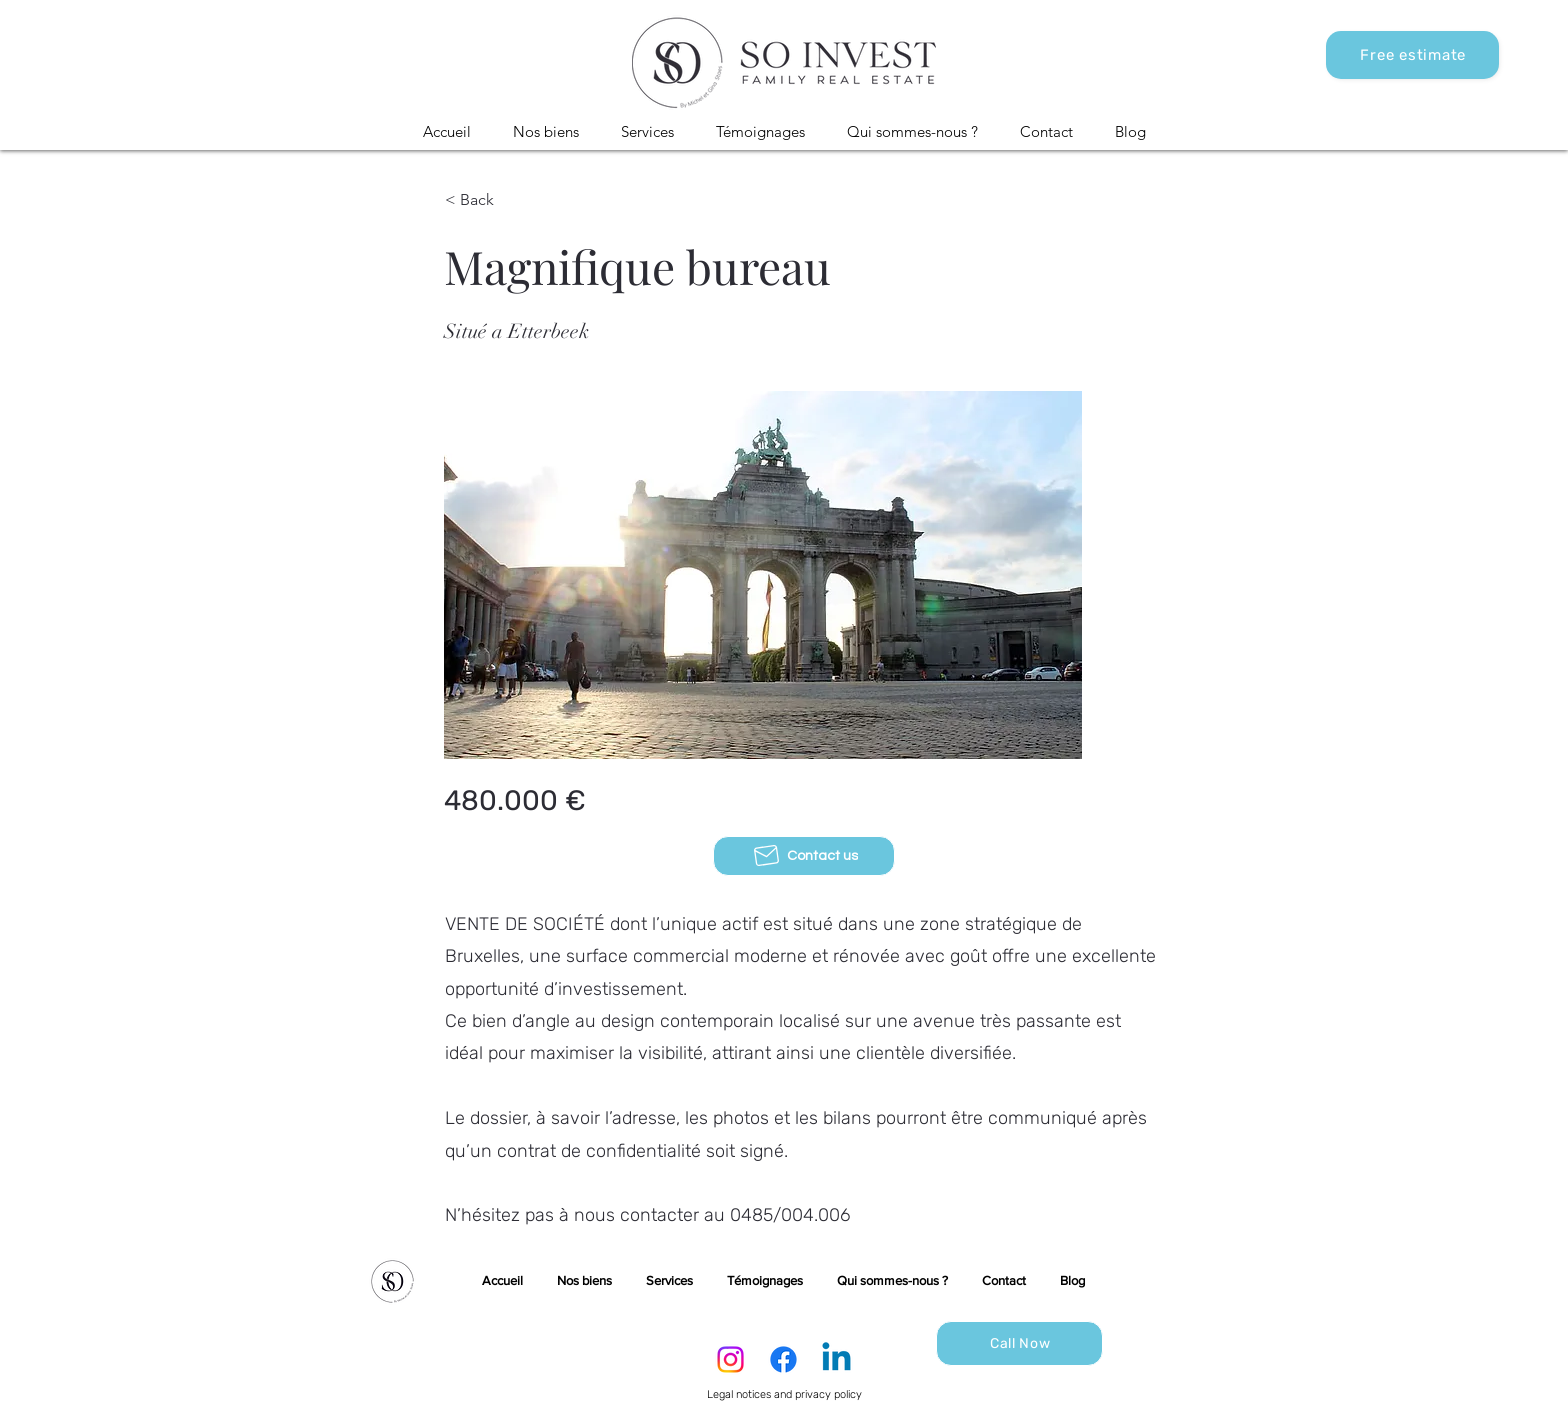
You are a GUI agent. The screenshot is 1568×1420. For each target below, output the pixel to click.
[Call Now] (1019, 1343)
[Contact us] (804, 856)
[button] (546, 132)
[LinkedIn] (836, 1359)
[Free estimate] (1412, 55)
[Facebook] (783, 1359)
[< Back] (511, 200)
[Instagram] (730, 1359)
